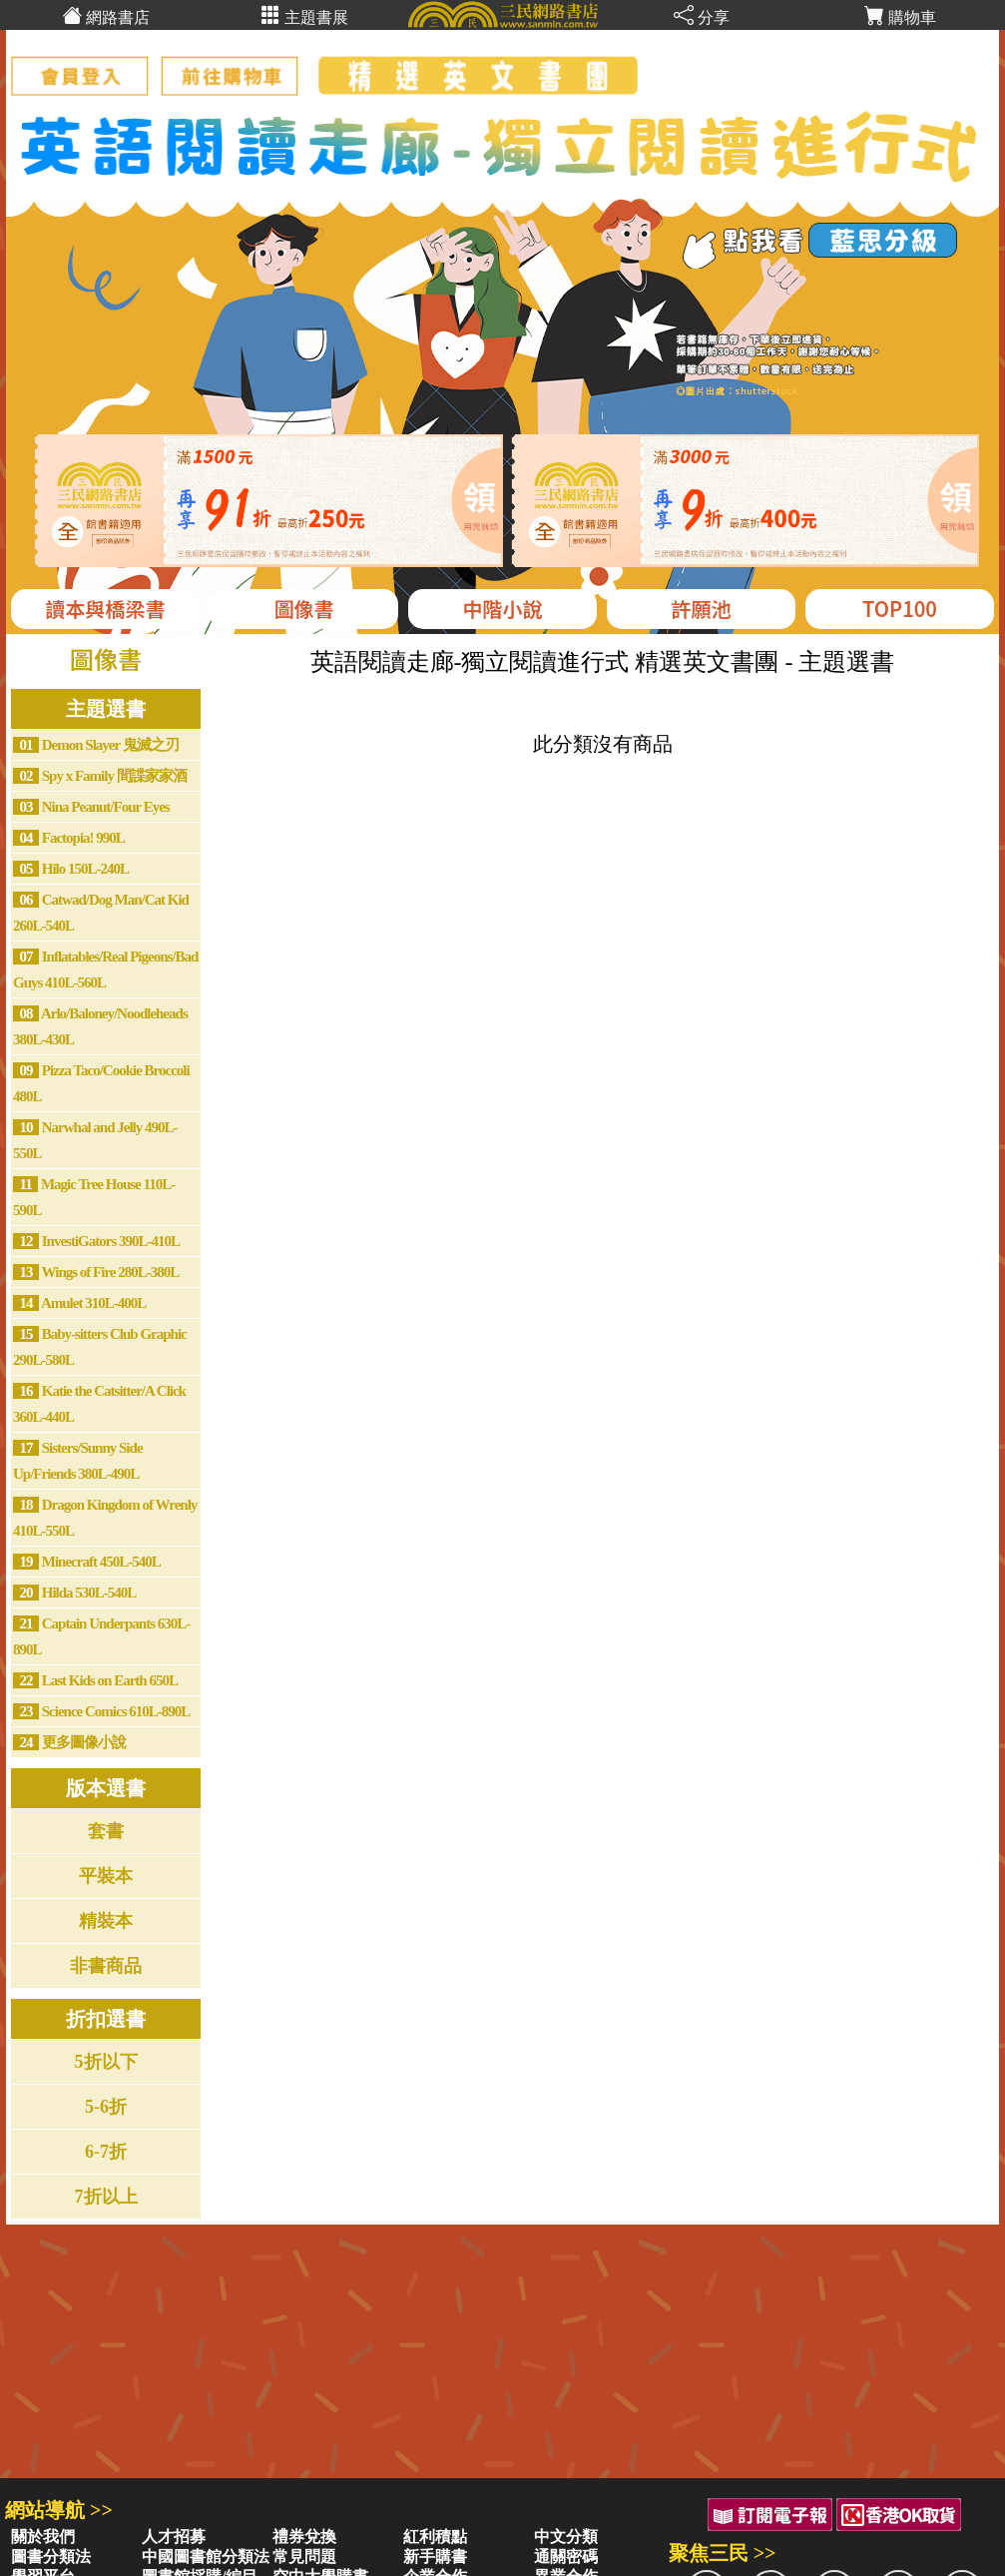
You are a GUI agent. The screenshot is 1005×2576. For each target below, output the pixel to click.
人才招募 (174, 2536)
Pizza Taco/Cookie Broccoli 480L (101, 1083)
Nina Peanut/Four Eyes (91, 807)
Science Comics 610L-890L (101, 1711)
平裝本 (106, 1876)
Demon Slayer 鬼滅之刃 (96, 745)
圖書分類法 (51, 2556)
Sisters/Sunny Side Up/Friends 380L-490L (78, 1461)
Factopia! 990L (69, 838)
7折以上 (106, 2197)
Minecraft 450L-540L (87, 1562)
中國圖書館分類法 (205, 2556)
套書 (106, 1831)
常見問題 (304, 2556)
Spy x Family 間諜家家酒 (100, 776)
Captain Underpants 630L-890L (101, 1636)
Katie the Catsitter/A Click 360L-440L (99, 1404)
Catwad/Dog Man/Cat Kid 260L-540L (101, 913)
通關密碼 (566, 2556)
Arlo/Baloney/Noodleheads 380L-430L (100, 1026)
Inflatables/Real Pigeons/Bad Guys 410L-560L (105, 969)
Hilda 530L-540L (74, 1593)
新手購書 (435, 2556)
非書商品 (106, 1966)
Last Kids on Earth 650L (95, 1680)
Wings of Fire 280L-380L (96, 1272)
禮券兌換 (304, 2536)
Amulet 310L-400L (79, 1303)
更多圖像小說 (69, 1742)
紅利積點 (435, 2536)
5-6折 (106, 2107)
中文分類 (566, 2536)
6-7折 (106, 2152)
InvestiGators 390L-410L (96, 1241)
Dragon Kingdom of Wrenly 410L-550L (105, 1518)
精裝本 (106, 1921)
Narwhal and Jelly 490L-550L (95, 1140)
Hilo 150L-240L (71, 869)
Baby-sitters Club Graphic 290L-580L (100, 1347)
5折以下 (106, 2062)
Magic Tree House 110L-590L (94, 1197)
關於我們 (43, 2536)
